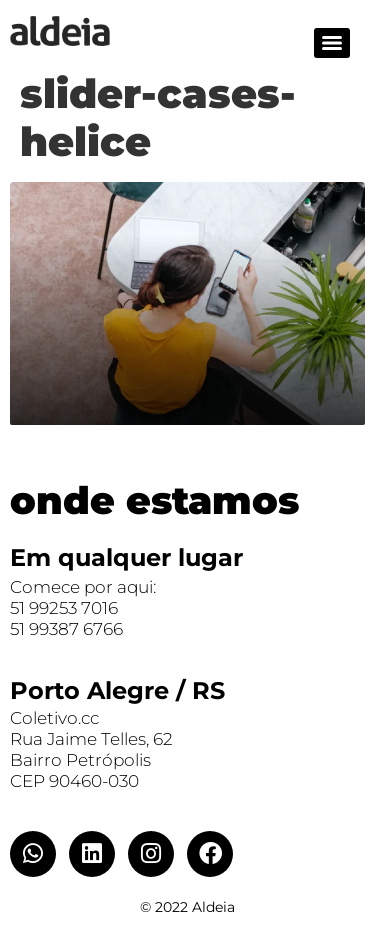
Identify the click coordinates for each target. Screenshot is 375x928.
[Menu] (332, 43)
